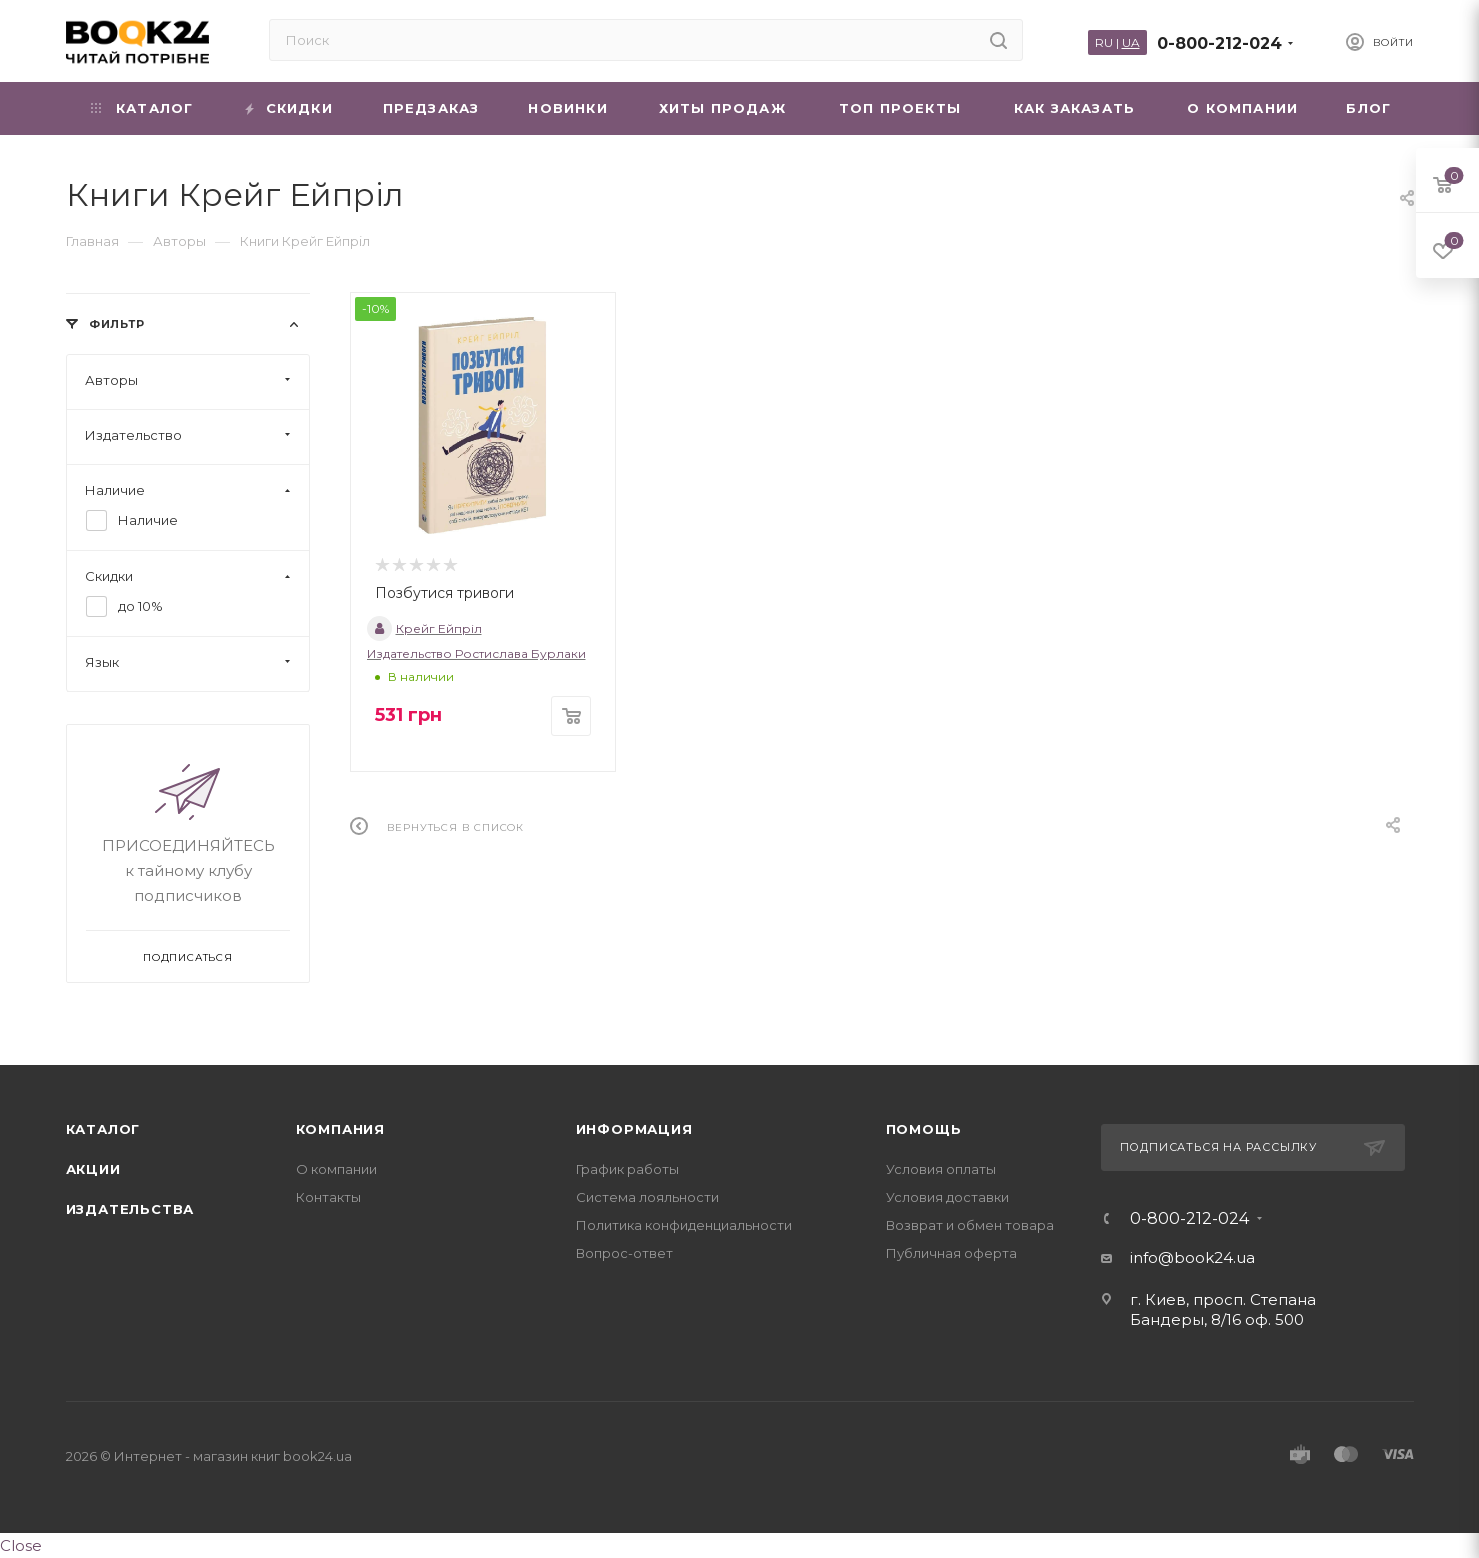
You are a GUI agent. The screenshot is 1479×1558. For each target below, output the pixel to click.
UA (1131, 42)
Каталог (103, 1129)
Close (21, 1545)
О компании (336, 1169)
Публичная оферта (951, 1253)
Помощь (924, 1129)
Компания (340, 1129)
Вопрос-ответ (624, 1253)
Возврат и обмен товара (970, 1225)
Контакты (328, 1197)
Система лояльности (647, 1197)
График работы (627, 1169)
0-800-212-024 (1219, 43)
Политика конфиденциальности (684, 1225)
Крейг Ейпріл (424, 628)
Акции (93, 1169)
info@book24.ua (1192, 1257)
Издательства (130, 1209)
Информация (634, 1129)
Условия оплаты (941, 1169)
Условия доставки (947, 1197)
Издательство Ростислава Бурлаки (476, 653)
